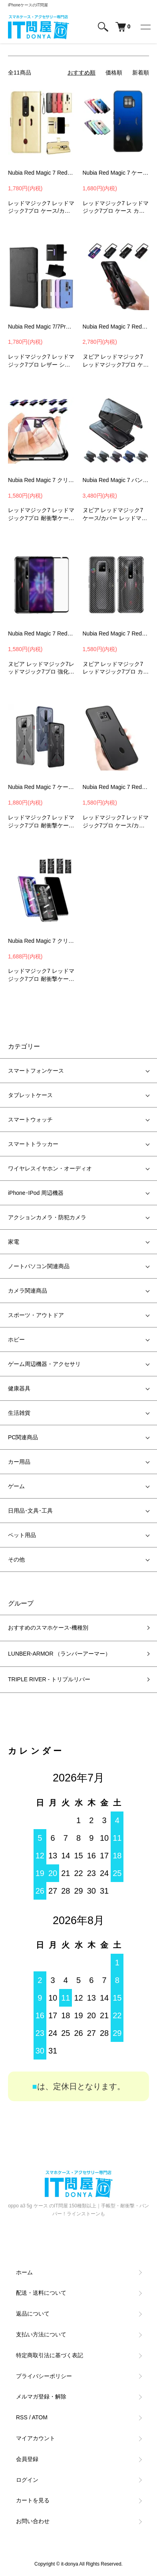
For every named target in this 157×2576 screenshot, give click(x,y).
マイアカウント (35, 2438)
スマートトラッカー (33, 1144)
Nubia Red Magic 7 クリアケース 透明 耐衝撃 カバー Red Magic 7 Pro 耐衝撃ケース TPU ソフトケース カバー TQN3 (41, 941)
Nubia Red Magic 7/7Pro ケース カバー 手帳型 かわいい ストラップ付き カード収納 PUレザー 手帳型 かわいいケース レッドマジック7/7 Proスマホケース (41, 326)
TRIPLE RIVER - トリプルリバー (49, 1679)
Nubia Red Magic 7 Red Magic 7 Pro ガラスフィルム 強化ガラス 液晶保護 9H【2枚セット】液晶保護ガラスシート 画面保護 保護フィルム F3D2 (41, 633)
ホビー (16, 1339)
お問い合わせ (33, 2521)
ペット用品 (22, 1535)
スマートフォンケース (36, 1070)
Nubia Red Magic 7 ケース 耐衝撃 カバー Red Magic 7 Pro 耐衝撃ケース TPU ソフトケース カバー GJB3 (41, 787)
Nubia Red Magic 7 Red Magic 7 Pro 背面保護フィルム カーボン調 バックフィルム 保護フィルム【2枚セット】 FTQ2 (116, 633)
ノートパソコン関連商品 (39, 1266)
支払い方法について (41, 2334)
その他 (16, 1559)
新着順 (140, 72)
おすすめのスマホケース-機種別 (48, 1627)
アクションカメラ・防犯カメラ (47, 1217)
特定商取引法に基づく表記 (49, 2355)
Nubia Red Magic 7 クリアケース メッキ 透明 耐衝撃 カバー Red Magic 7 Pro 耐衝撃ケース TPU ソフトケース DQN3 (41, 480)
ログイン (27, 2480)
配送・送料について (41, 2293)
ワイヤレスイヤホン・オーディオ (50, 1168)
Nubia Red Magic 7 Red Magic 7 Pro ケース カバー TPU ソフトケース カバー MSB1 (116, 787)
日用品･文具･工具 (30, 1510)
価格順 (113, 72)
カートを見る (33, 2500)
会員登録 (27, 2459)
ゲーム (16, 1486)
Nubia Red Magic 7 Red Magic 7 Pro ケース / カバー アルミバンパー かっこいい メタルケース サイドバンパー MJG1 (116, 326)
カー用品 (19, 1461)
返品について (33, 2313)
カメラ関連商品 (27, 1290)
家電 (13, 1242)
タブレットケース (30, 1095)
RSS (22, 2417)
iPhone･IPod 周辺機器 (36, 1193)
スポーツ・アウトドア (36, 1315)
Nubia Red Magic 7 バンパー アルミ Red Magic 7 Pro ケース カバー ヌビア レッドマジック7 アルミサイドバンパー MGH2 (116, 480)
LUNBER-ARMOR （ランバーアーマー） (59, 1653)
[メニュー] (145, 27)
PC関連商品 (23, 1437)
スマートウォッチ (30, 1119)
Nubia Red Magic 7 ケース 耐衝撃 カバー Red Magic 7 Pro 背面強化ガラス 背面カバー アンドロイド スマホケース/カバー (116, 172)
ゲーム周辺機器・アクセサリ (44, 1364)
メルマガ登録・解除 (41, 2396)
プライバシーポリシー (44, 2376)
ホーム (24, 2272)
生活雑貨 (19, 1413)
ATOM (40, 2417)
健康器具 (19, 1388)
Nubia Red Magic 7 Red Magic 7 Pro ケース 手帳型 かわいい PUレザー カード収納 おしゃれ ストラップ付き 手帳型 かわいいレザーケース (41, 172)
